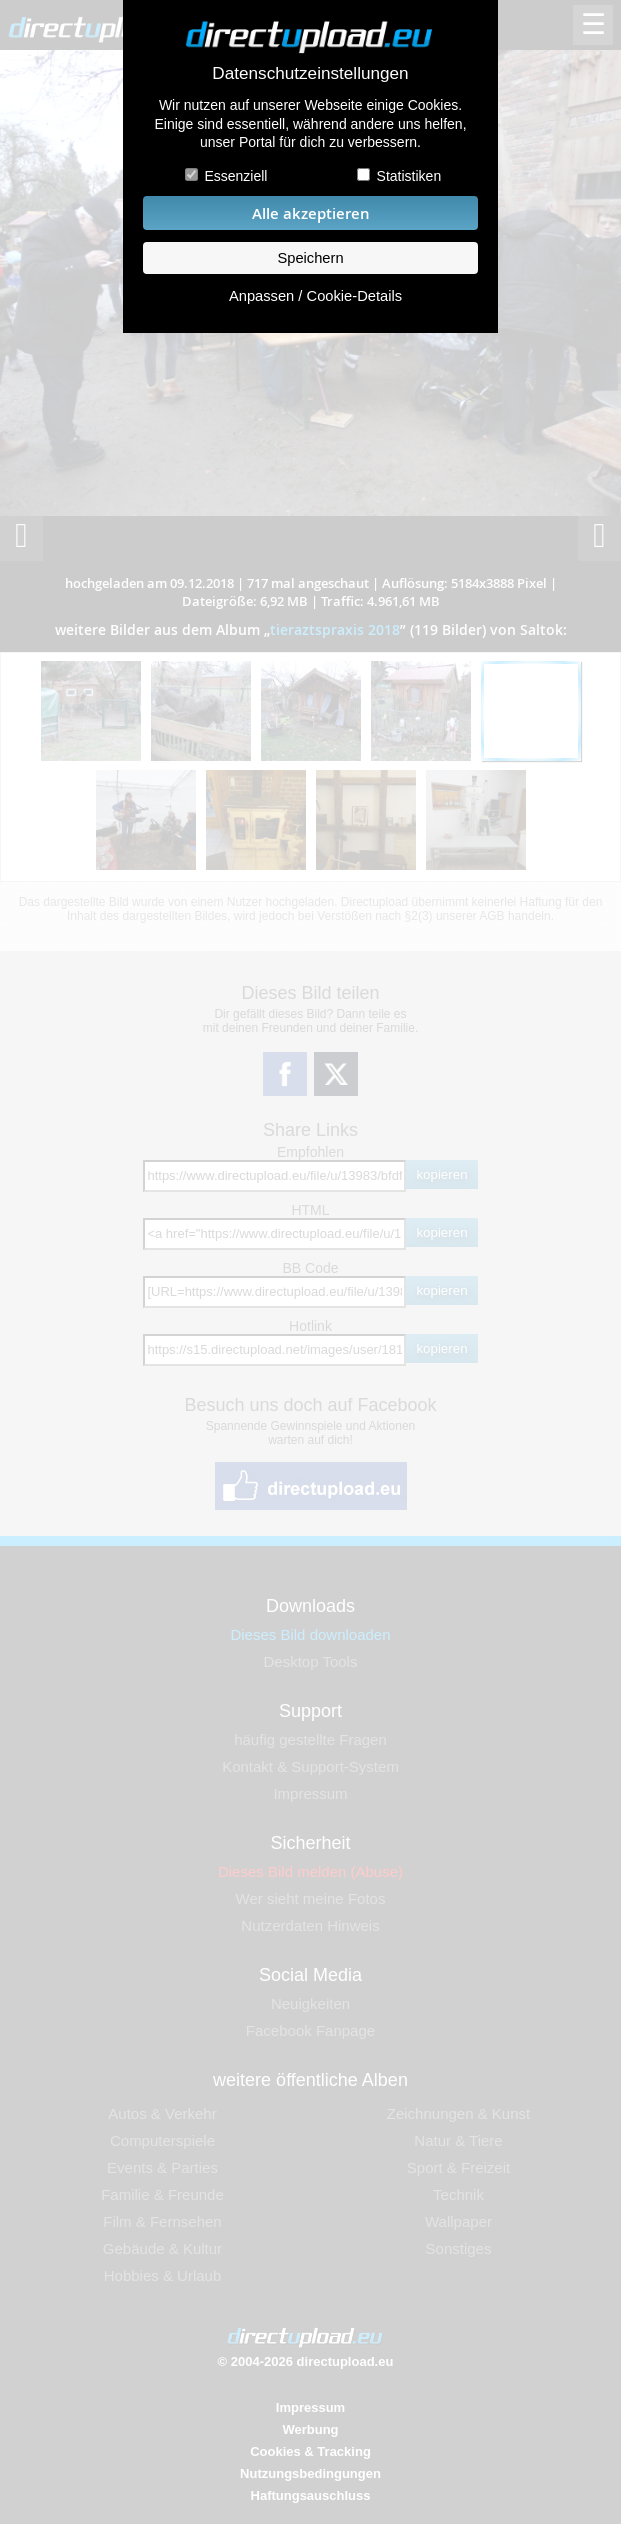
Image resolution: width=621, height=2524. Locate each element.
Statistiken (409, 176)
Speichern (310, 258)
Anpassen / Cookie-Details (315, 296)
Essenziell (235, 176)
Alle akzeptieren (311, 213)
